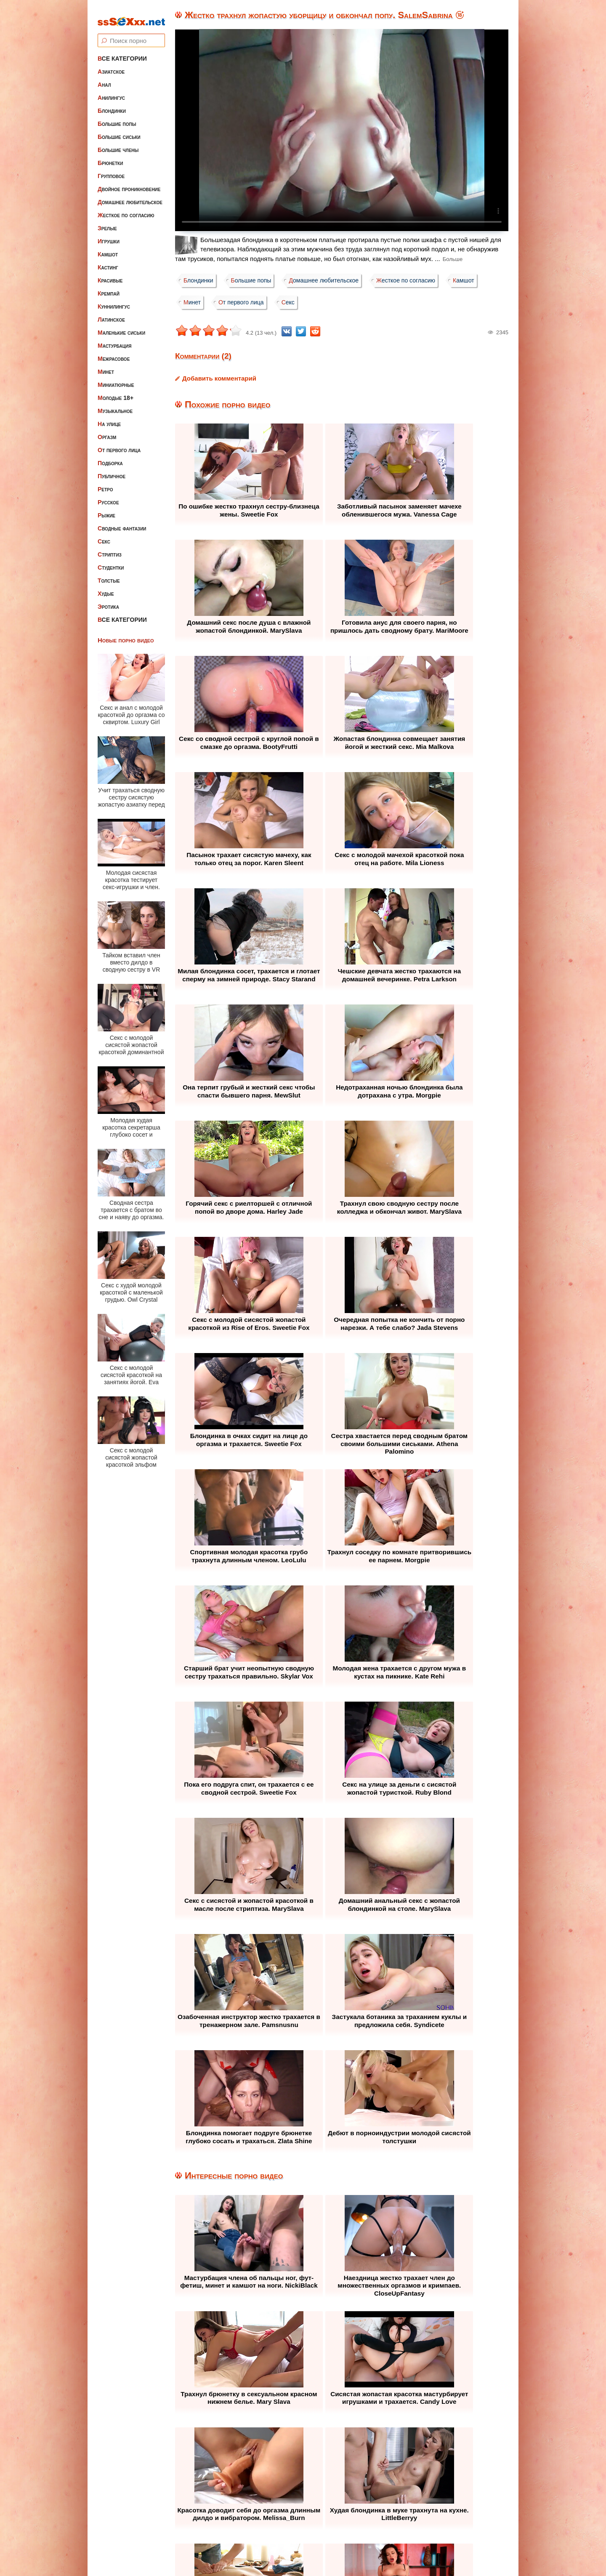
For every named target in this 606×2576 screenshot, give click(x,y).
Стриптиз (110, 548)
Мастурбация (114, 339)
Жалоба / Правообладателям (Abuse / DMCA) (282, 2518)
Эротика (108, 600)
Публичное (111, 470)
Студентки (111, 561)
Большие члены (118, 144)
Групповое (111, 170)
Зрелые (107, 222)
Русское (108, 496)
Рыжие (106, 509)
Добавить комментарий (219, 378)
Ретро (105, 483)
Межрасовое (114, 352)
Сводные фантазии (122, 522)
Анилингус (111, 91)
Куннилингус (114, 300)
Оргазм (107, 431)
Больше (453, 259)
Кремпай (109, 287)
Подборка (110, 457)
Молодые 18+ (115, 392)
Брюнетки (110, 157)
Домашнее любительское (130, 196)
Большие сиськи (119, 131)
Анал (104, 78)
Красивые (110, 274)
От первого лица (119, 444)
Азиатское (111, 65)
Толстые (109, 574)
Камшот (108, 248)
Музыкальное (115, 405)
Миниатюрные (116, 379)
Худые (106, 587)
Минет (106, 365)
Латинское (111, 313)
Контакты (379, 2518)
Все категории (122, 52)
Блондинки (112, 104)
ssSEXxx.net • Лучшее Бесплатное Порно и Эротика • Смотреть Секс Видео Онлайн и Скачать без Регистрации (311, 2549)
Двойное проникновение (129, 183)
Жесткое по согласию (126, 209)
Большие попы (117, 118)
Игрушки (109, 235)
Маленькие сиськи (121, 326)
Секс (104, 535)
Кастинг (108, 261)
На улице (109, 418)
